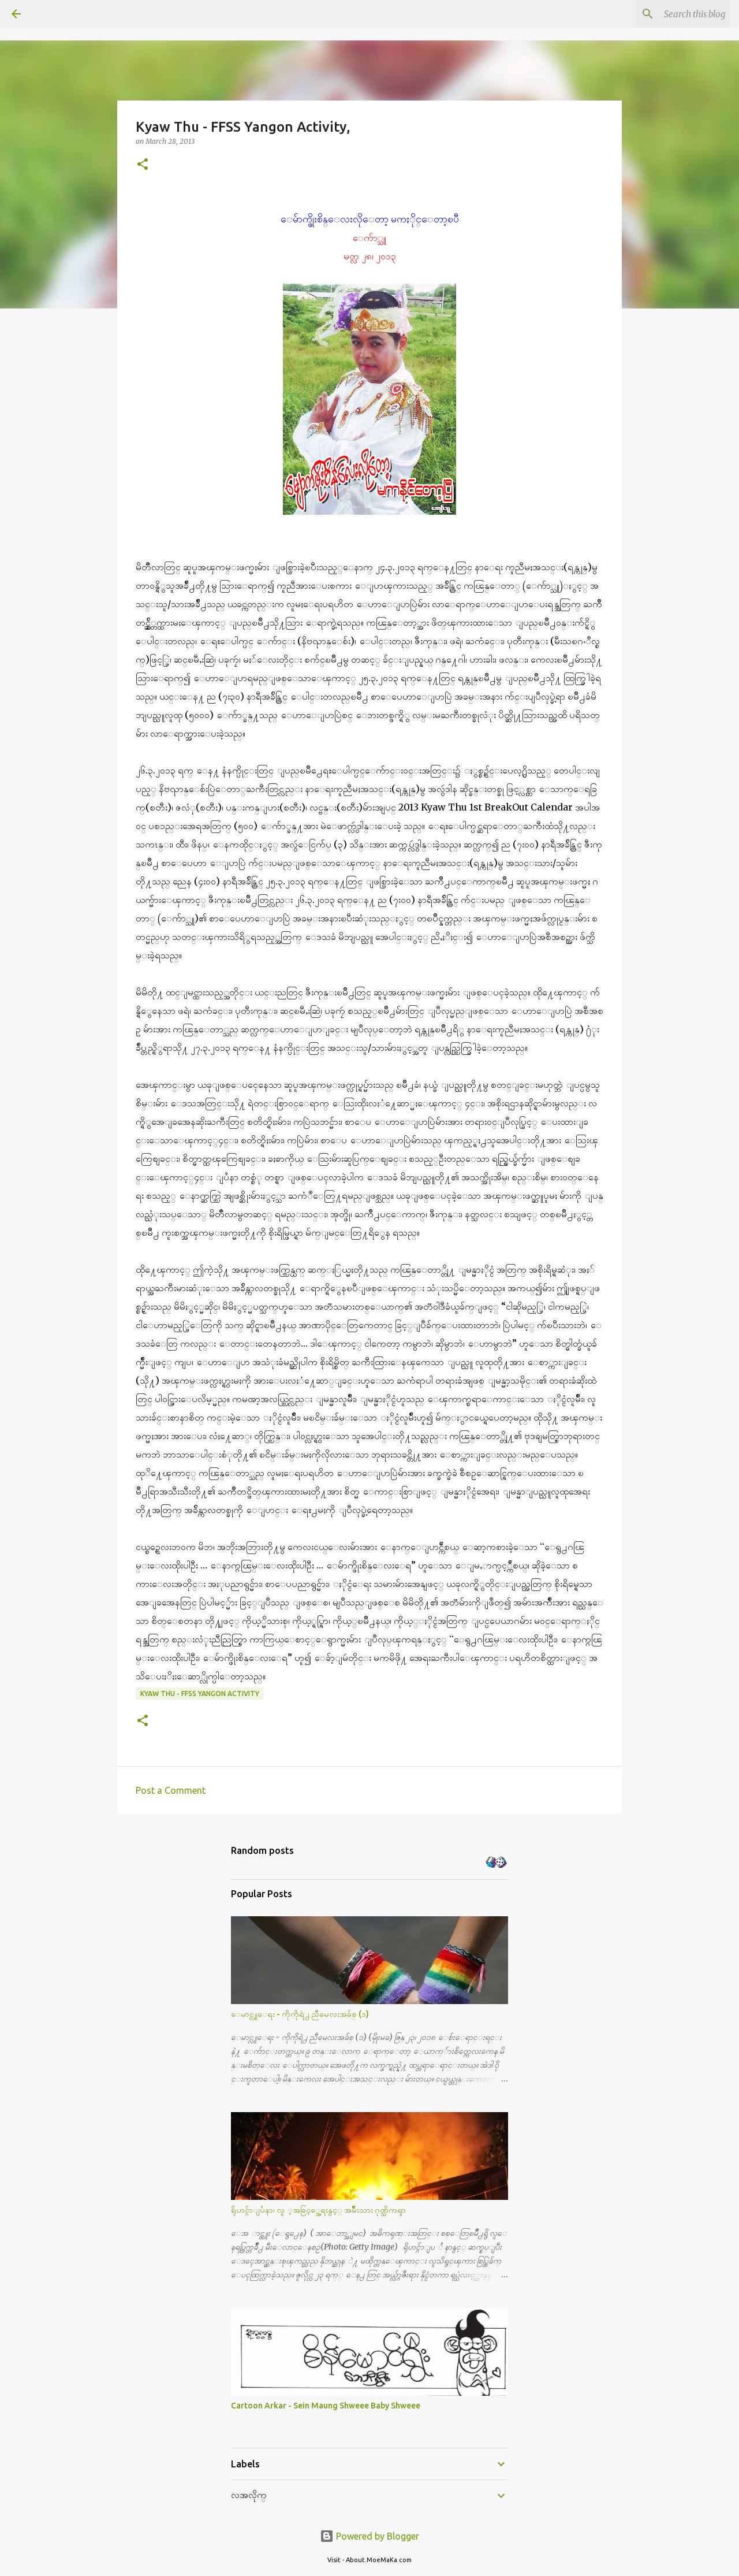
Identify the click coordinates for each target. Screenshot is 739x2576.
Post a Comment (171, 1790)
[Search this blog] (669, 14)
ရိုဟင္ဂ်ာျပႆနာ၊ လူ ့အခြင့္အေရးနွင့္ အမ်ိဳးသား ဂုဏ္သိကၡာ (318, 2209)
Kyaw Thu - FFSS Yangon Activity (199, 1693)
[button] (143, 165)
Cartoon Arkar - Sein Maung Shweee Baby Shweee (325, 2405)
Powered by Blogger (369, 2536)
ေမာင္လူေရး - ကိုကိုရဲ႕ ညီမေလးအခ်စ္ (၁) (300, 2014)
